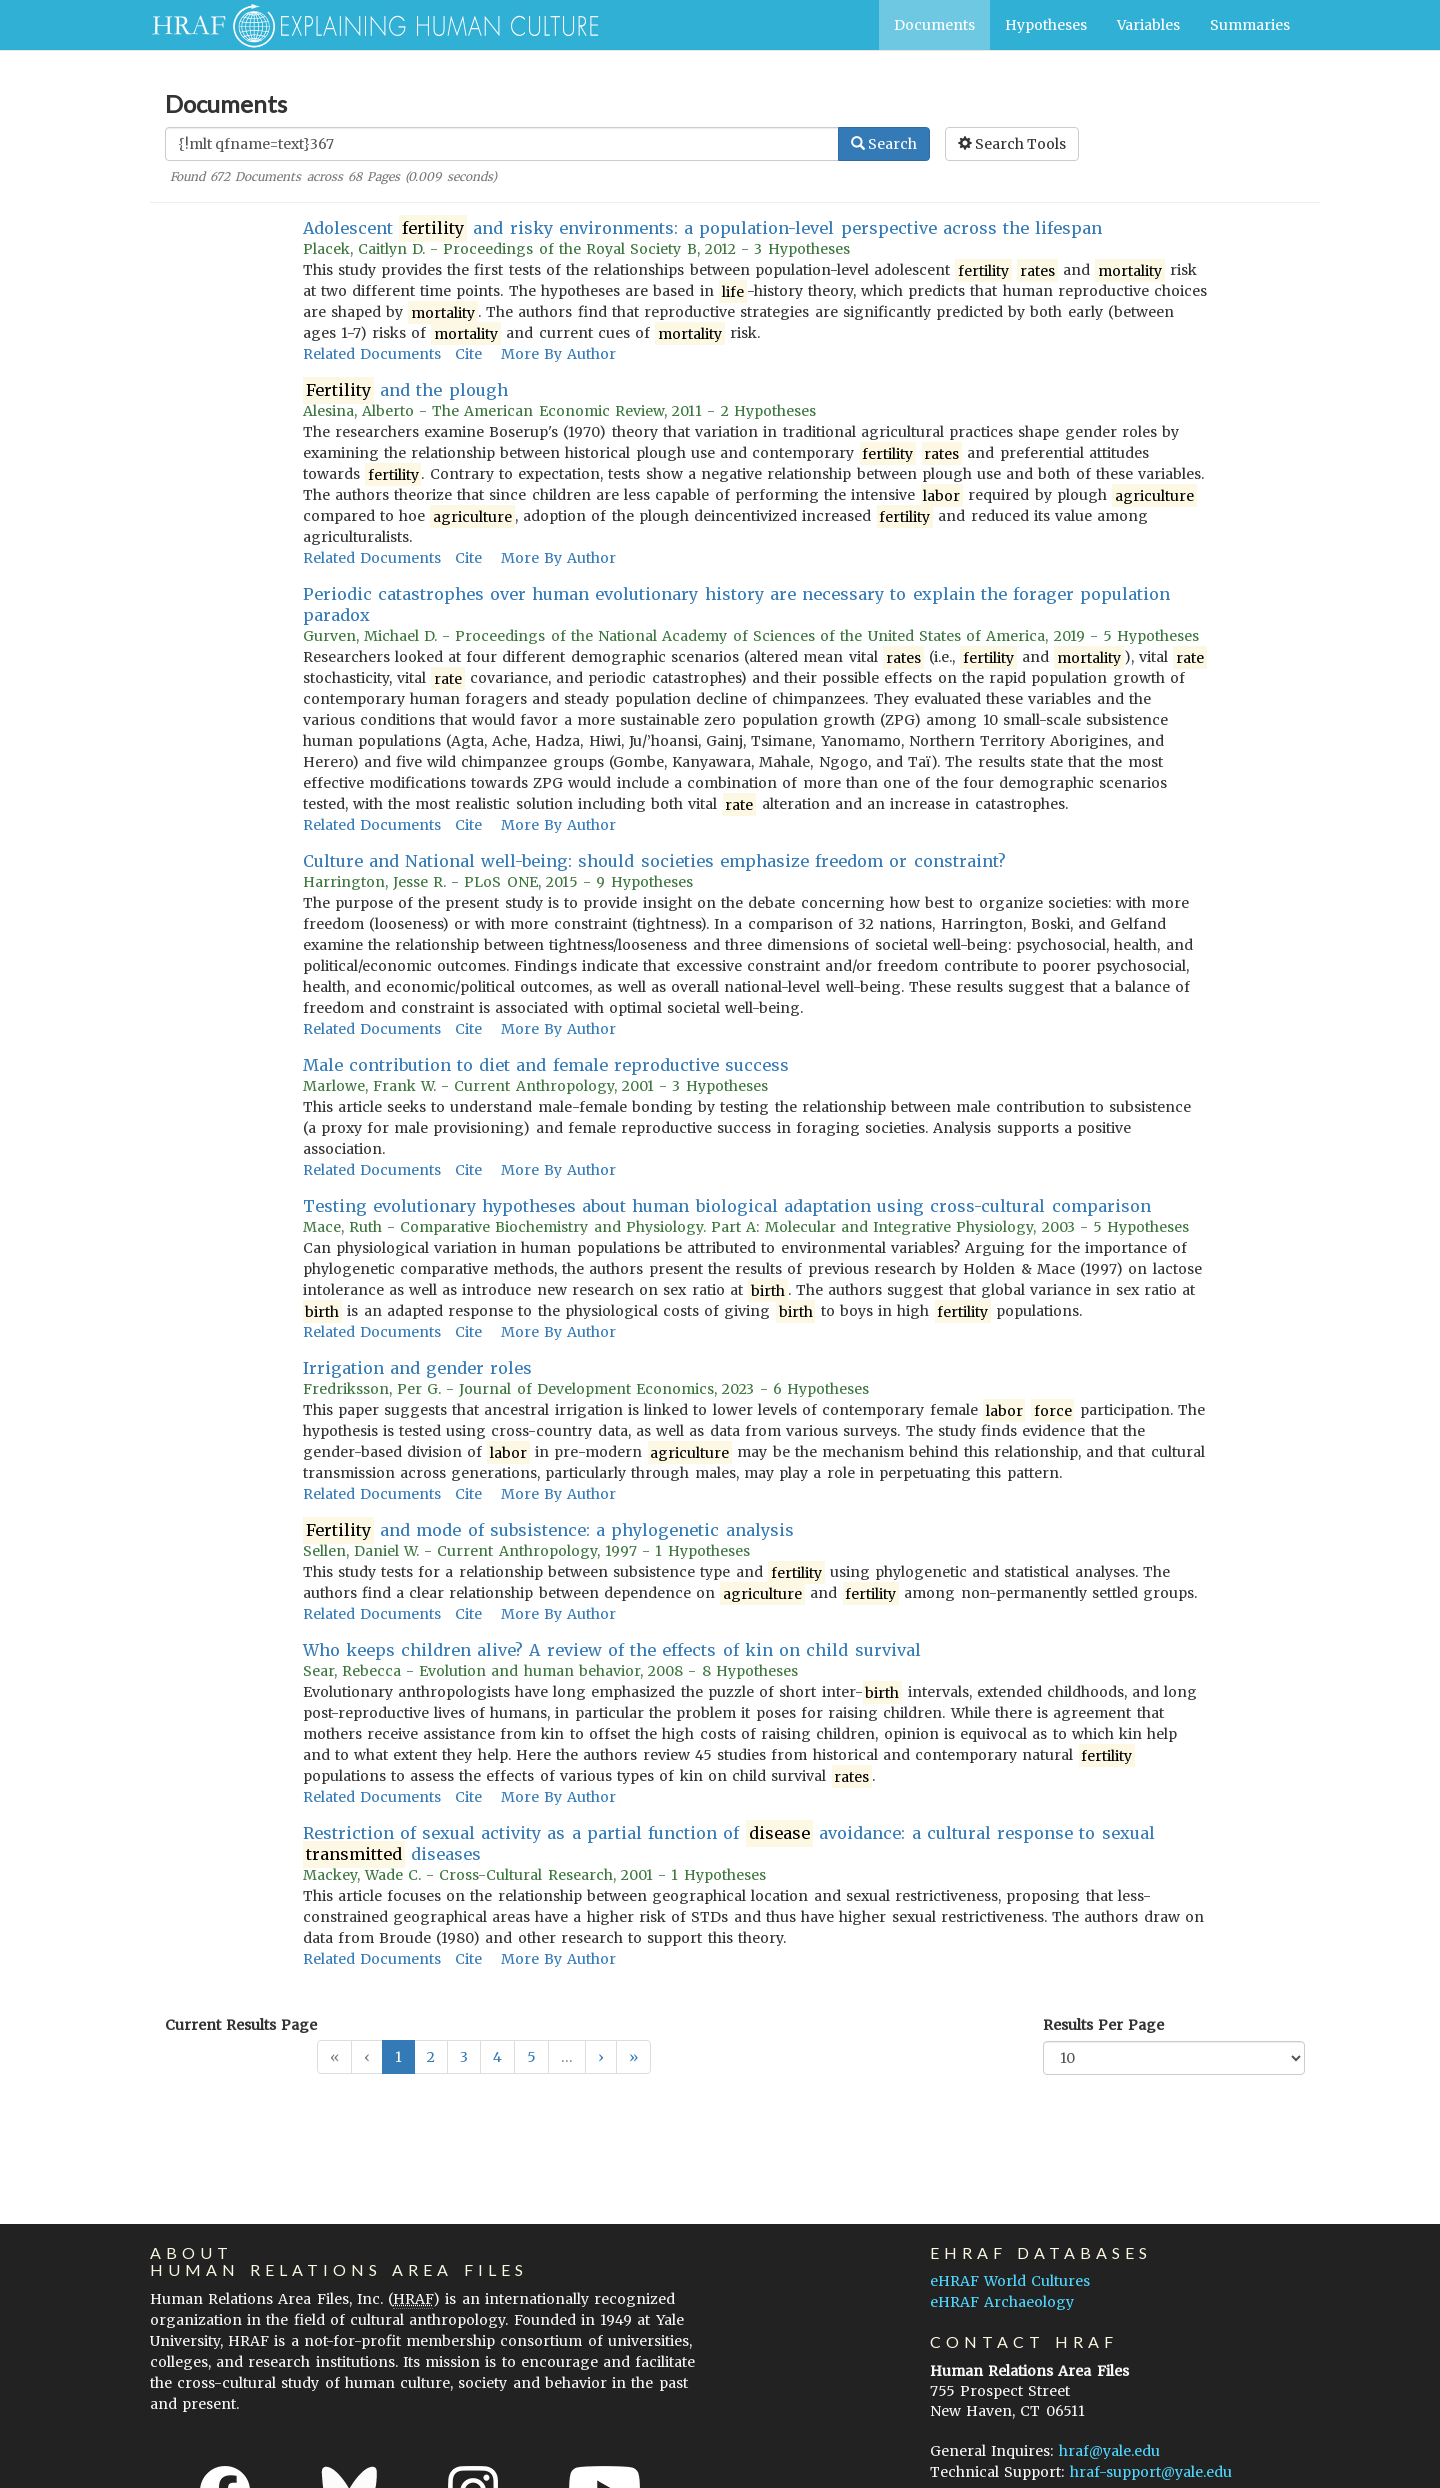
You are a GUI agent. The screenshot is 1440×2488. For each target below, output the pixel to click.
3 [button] (464, 2057)
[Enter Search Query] (502, 144)
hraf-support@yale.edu (1151, 2472)
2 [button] (431, 2057)
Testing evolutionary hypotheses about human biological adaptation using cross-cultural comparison (727, 1206)
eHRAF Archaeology (1002, 2302)
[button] (601, 2057)
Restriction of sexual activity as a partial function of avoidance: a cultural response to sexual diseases (729, 1844)
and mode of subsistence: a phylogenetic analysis (548, 1530)
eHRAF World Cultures (1010, 2281)
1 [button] (398, 2057)
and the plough (405, 390)
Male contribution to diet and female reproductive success (546, 1065)
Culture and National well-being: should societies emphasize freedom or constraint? (654, 861)
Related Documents (372, 354)
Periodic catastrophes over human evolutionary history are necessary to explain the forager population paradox (737, 604)
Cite (468, 354)
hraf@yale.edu (1109, 2451)
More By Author (558, 354)
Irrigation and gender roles (418, 1368)
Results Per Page (1103, 2025)
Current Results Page (241, 2025)
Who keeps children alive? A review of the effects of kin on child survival (612, 1650)
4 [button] (497, 2057)
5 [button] (531, 2057)
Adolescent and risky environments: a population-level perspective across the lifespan (703, 228)
